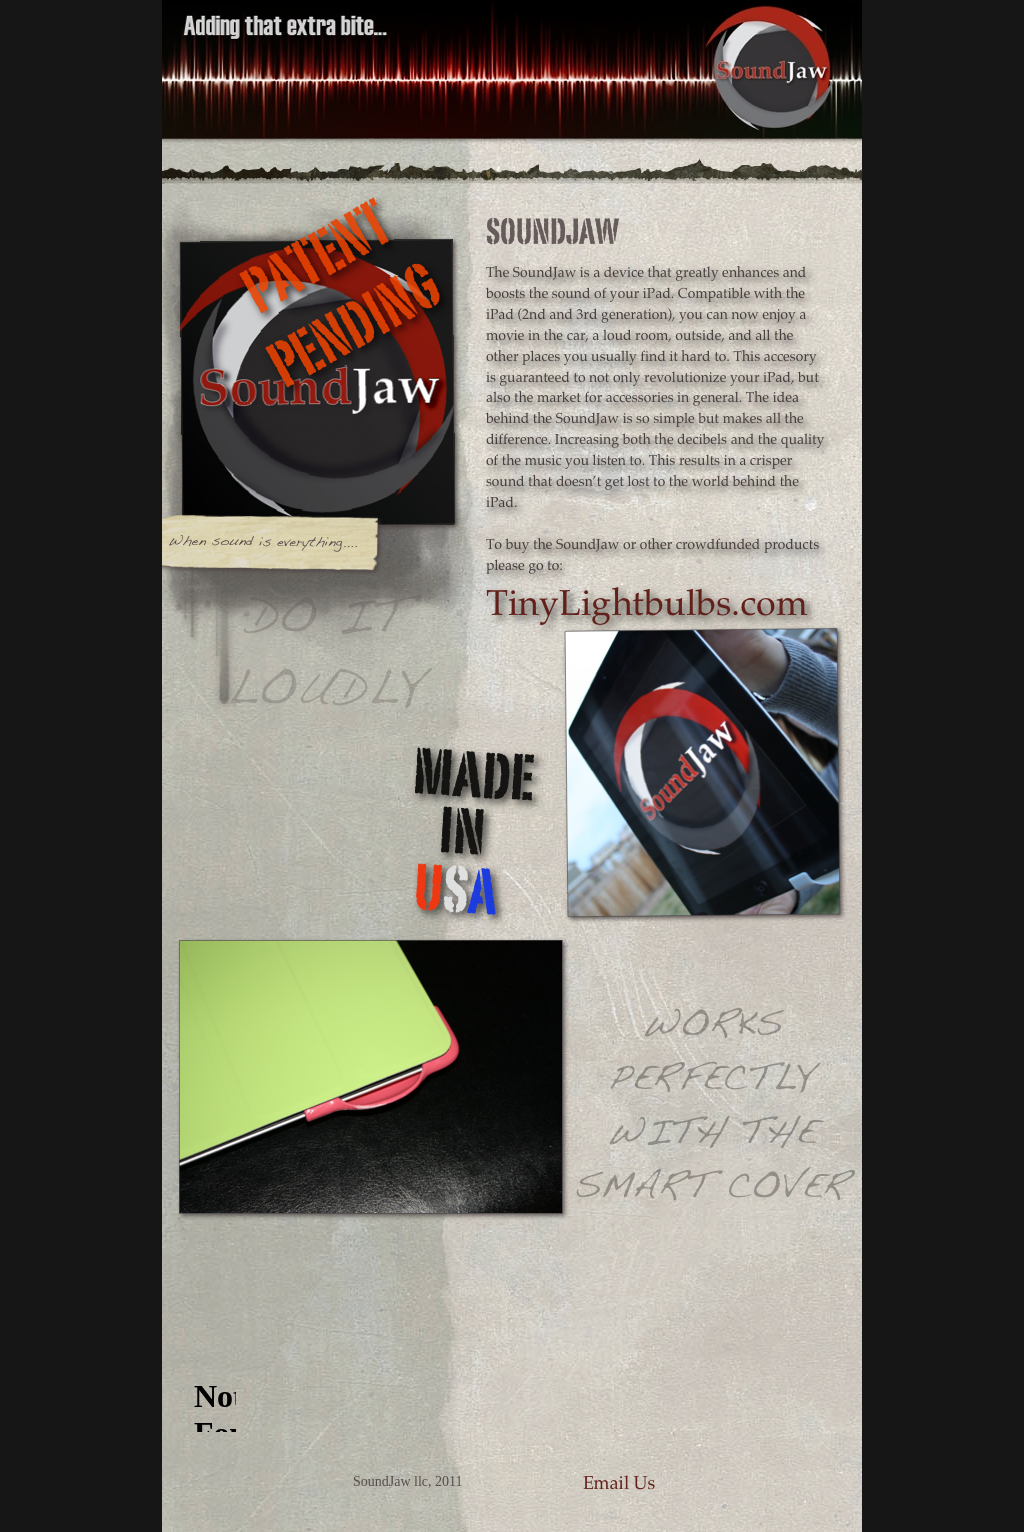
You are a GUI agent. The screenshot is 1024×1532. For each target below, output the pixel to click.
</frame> (215, 1394)
